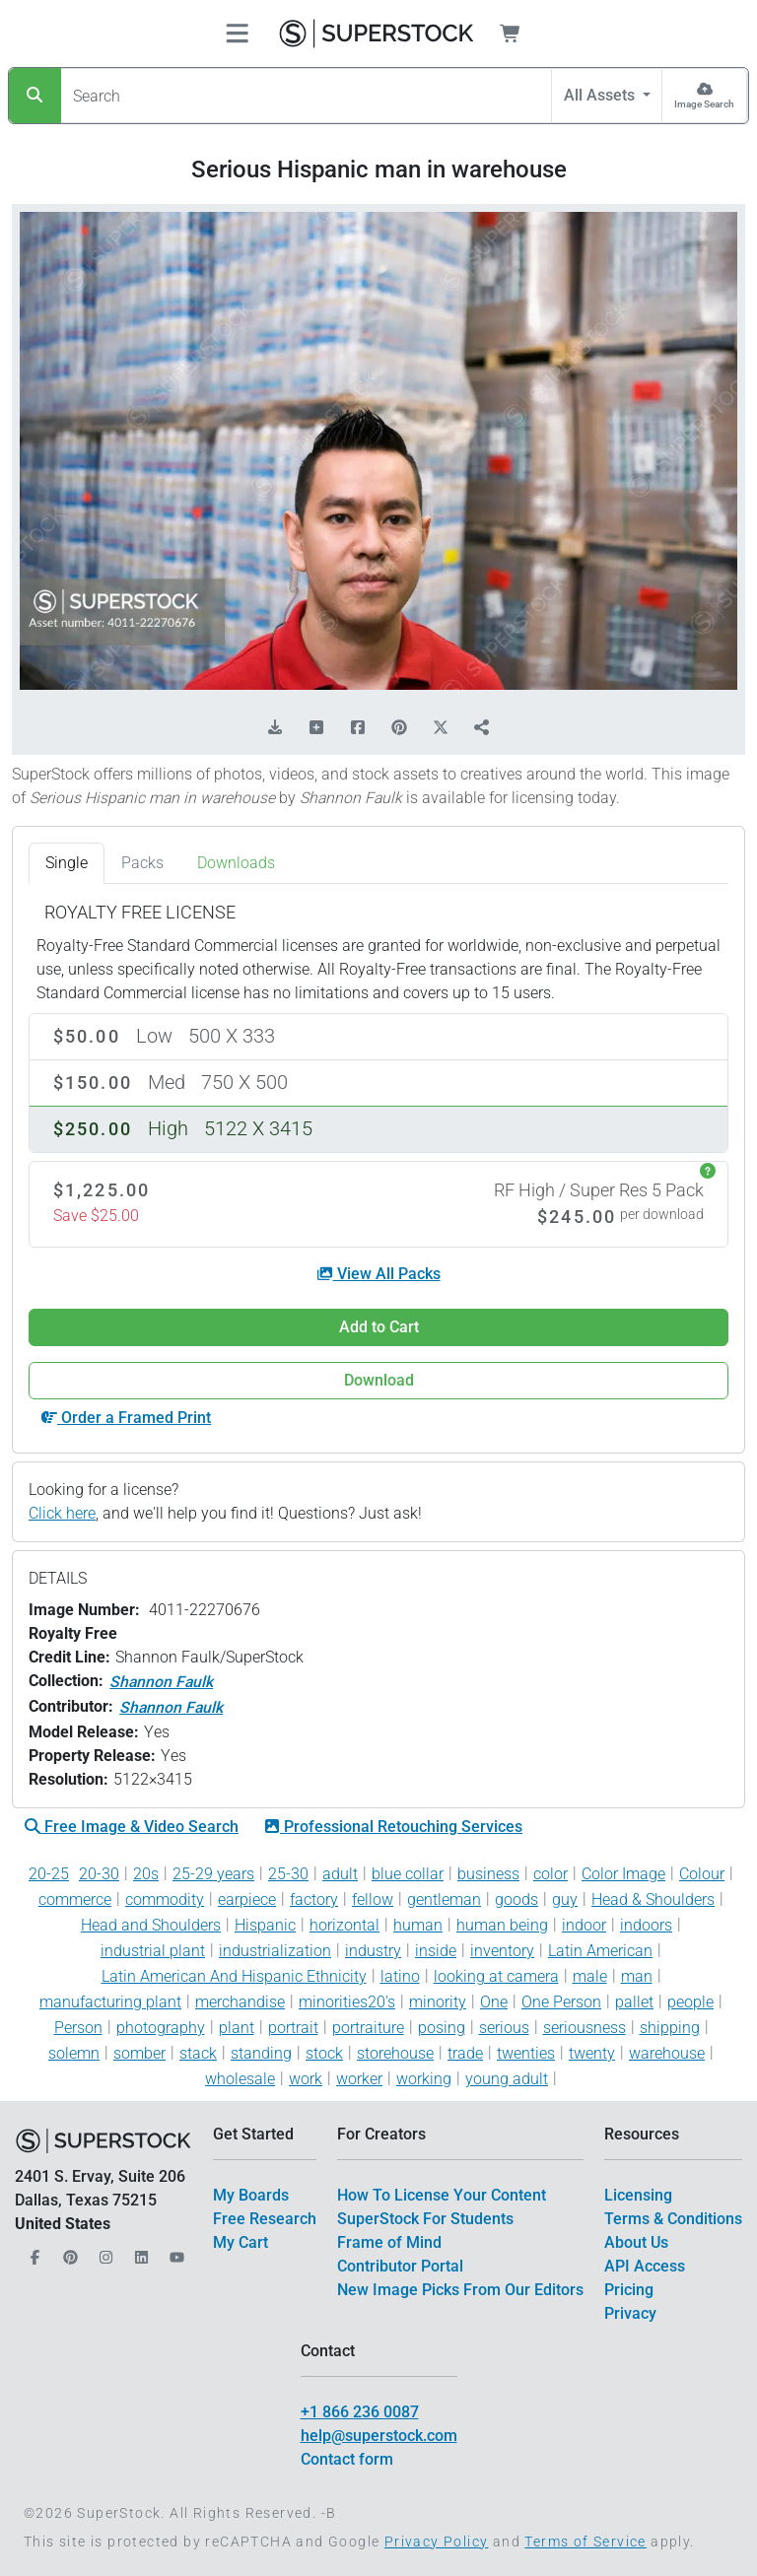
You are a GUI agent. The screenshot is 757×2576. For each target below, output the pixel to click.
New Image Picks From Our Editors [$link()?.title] (460, 2289)
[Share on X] (440, 728)
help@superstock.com (379, 2435)
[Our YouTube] (174, 2251)
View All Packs (379, 1273)
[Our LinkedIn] (139, 2251)
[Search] (35, 95)
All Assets (601, 95)
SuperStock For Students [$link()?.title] (425, 2218)
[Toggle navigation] (237, 33)
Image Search (704, 104)
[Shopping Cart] (522, 33)
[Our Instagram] (103, 2251)
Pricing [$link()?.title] (629, 2289)
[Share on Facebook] (357, 728)
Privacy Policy (436, 2541)
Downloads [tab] (236, 862)
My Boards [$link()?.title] (251, 2195)
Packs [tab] (142, 862)
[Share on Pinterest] (399, 728)
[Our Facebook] (32, 2251)
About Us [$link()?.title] (636, 2242)
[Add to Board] (316, 728)
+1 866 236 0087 (360, 2412)
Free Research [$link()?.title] (264, 2218)
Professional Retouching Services (393, 1826)
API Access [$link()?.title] (644, 2266)
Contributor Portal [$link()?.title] (400, 2266)
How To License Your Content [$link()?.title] (441, 2195)
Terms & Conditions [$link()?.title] (673, 2218)
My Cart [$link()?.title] (240, 2242)
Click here (62, 1513)
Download (379, 1380)
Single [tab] (66, 862)
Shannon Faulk (161, 1681)
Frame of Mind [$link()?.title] (389, 2242)
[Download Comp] (275, 728)
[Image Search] (704, 95)
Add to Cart (379, 1327)
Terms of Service (585, 2541)
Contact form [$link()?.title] (347, 2459)
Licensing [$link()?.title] (638, 2195)
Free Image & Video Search (132, 1826)
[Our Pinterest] (68, 2251)
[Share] (482, 728)
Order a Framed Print (126, 1417)
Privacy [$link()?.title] (630, 2313)
